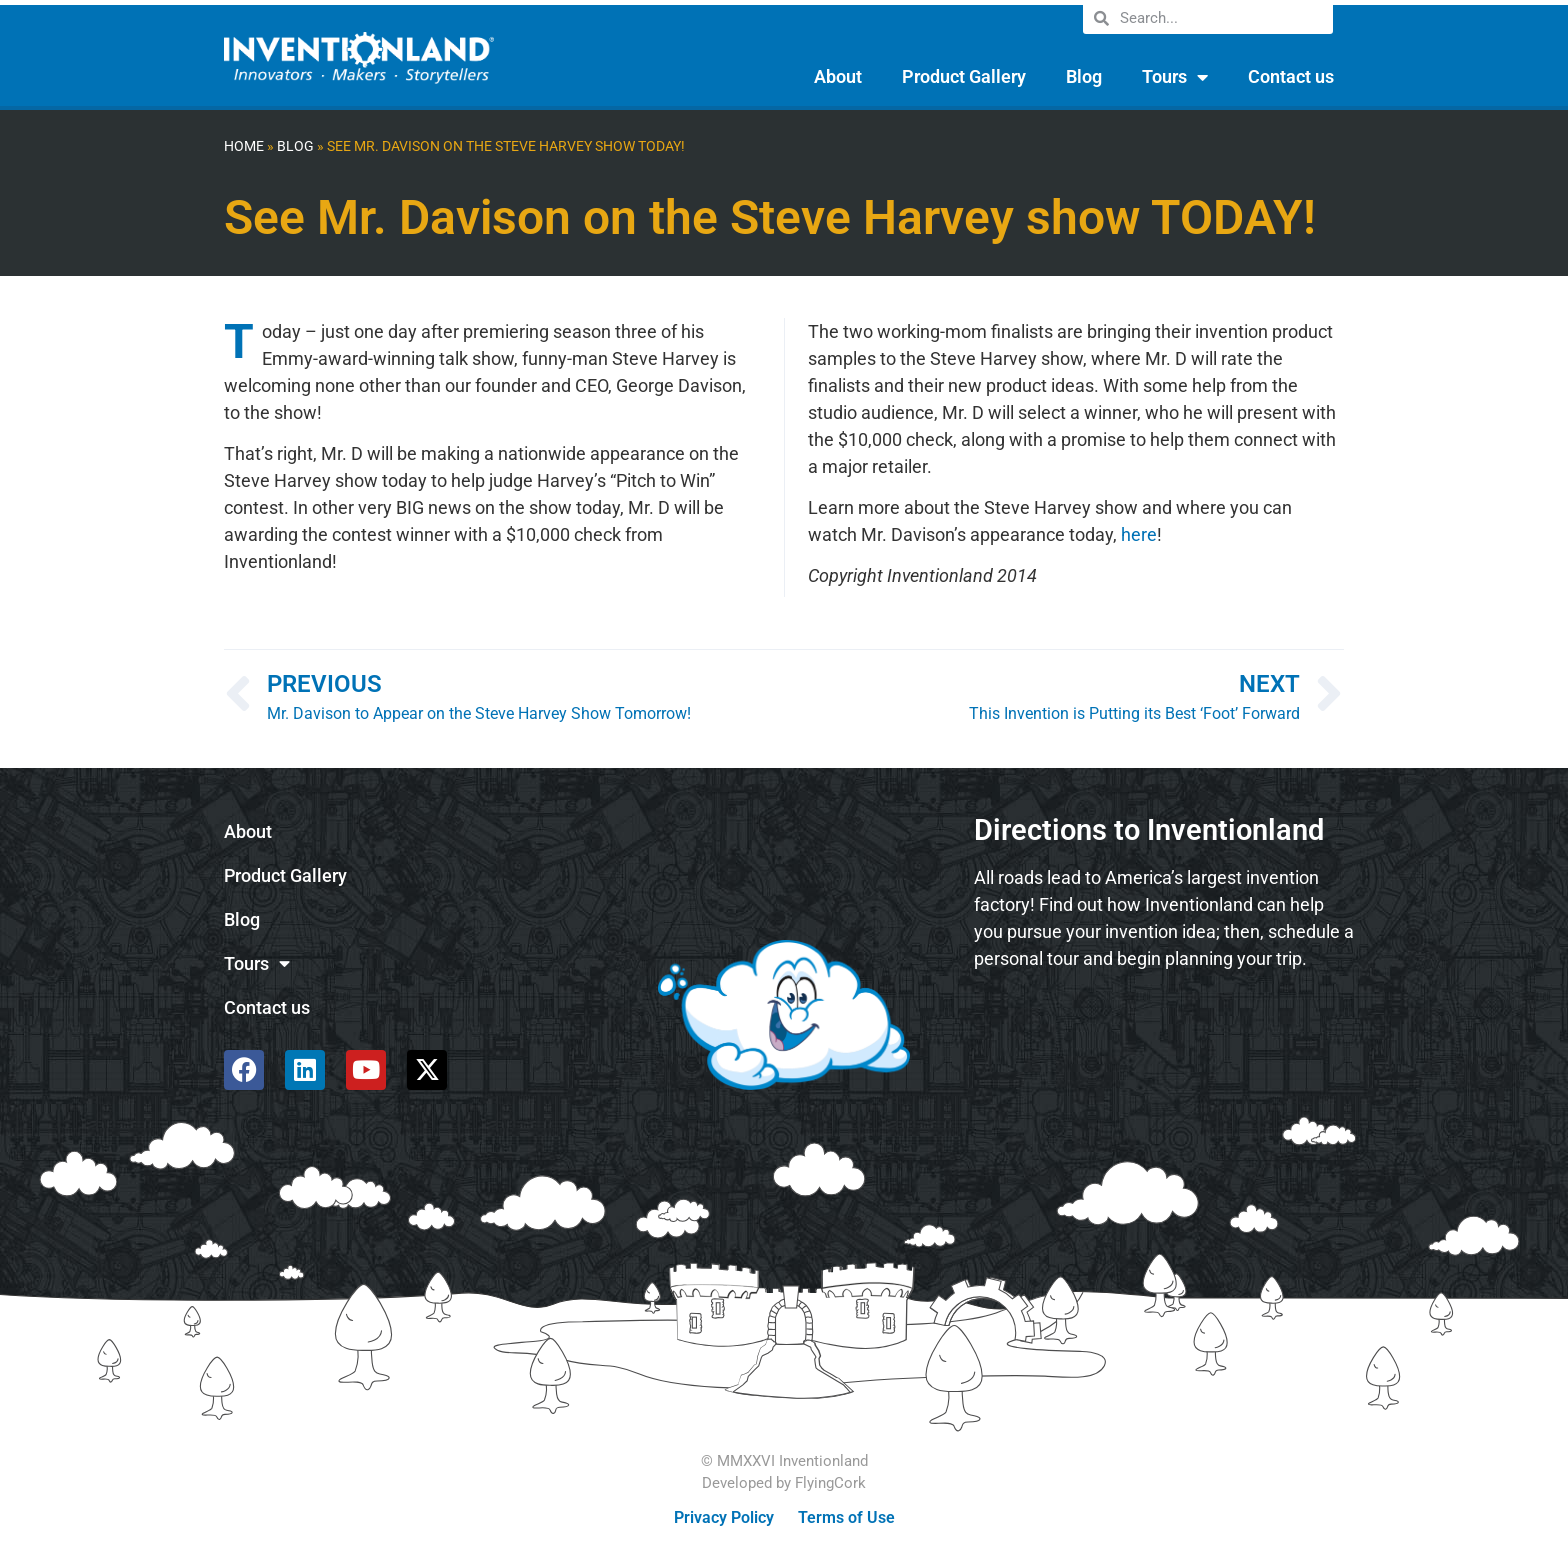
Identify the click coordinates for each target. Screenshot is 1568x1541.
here (1139, 534)
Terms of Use (846, 1517)
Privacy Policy (724, 1517)
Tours (1175, 77)
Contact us (1291, 76)
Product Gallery (964, 76)
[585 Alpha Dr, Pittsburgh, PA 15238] (1164, 1040)
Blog (1084, 76)
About (838, 76)
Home (244, 146)
